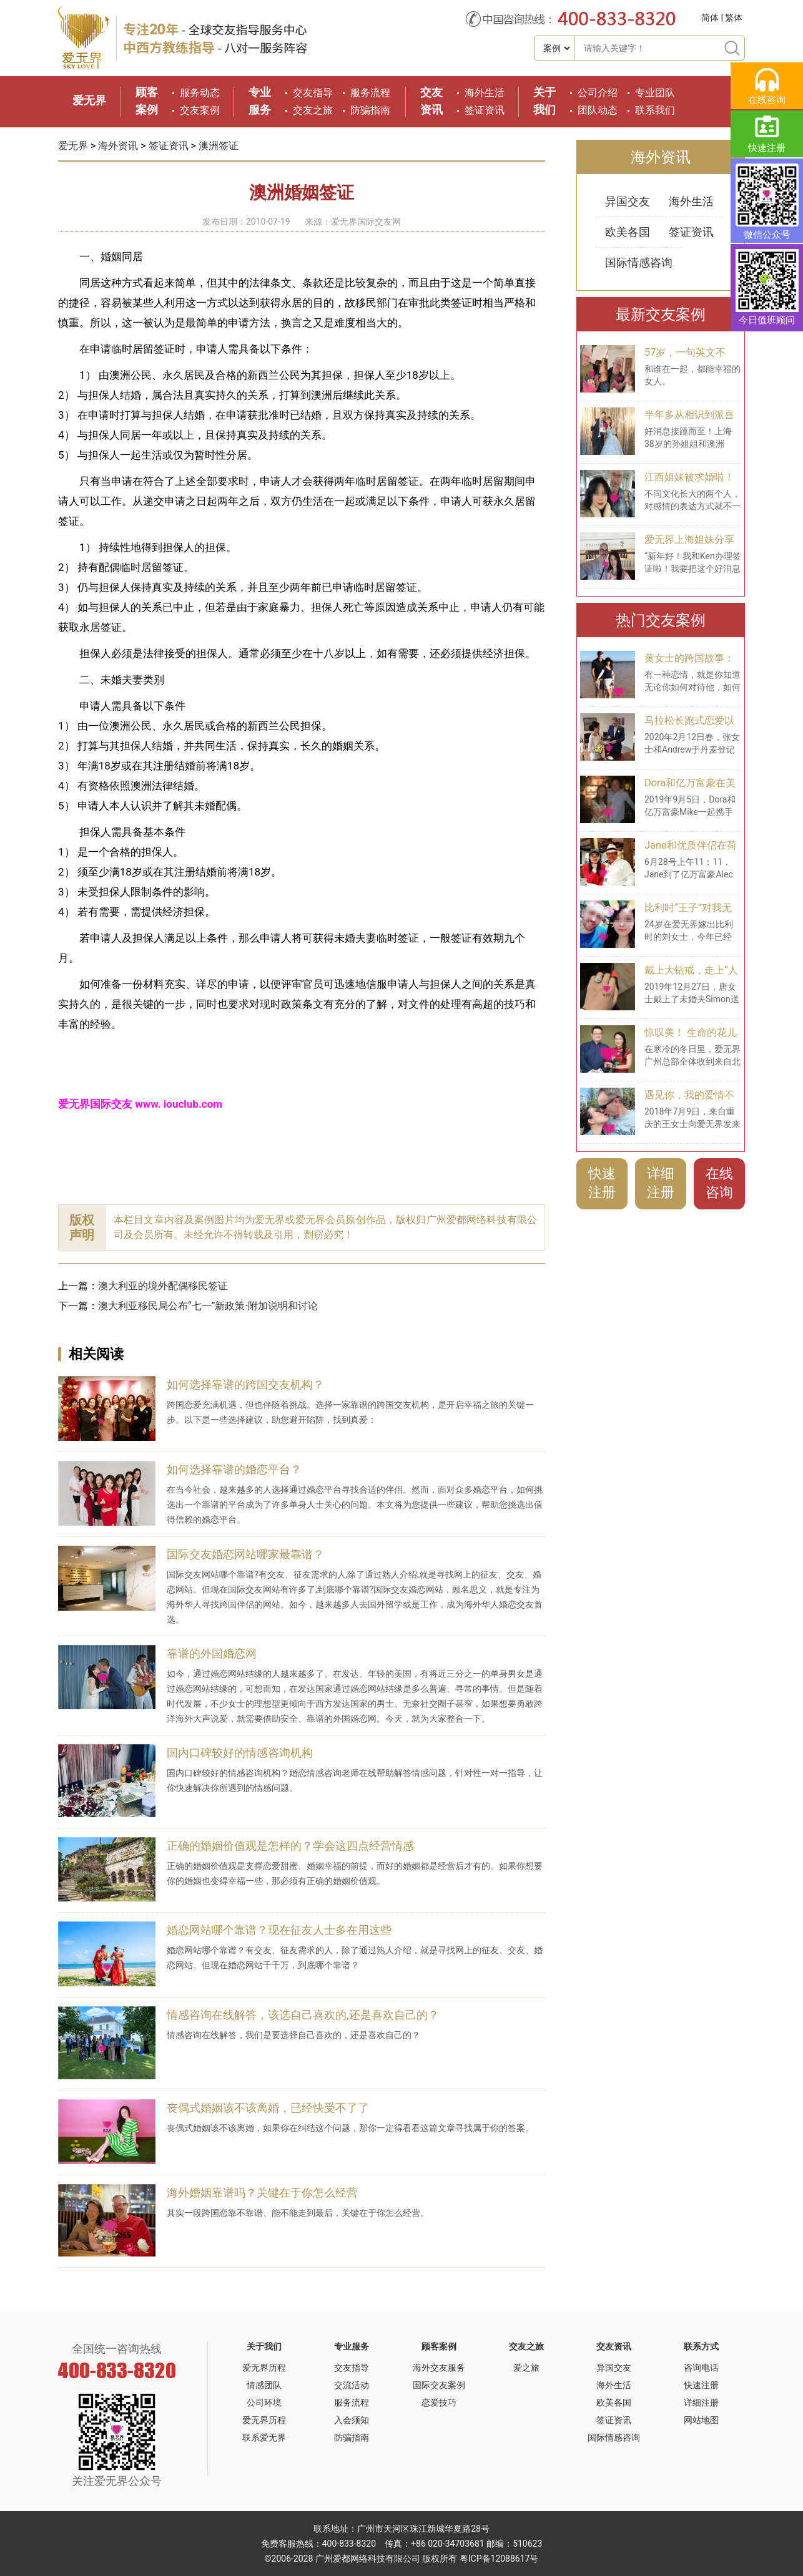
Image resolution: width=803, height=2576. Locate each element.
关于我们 (264, 2346)
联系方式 (701, 2346)
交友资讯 (613, 2346)
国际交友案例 (439, 2385)
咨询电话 (701, 2368)
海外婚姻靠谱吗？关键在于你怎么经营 (262, 2192)
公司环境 (264, 2403)
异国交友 (627, 201)
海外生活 (485, 93)
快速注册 (602, 1183)
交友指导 (313, 93)
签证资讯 (485, 110)
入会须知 (351, 2420)
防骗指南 (370, 110)
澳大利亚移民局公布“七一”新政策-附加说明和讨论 (208, 1306)
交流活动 (351, 2385)
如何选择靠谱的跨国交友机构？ (245, 1384)
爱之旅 (526, 2368)
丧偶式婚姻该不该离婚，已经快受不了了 (268, 2107)
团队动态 (598, 110)
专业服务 (351, 2346)
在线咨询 (719, 1183)
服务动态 (200, 93)
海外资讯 (118, 146)
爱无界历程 (264, 2368)
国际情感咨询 (638, 262)
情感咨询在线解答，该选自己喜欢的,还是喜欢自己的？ (303, 2014)
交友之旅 (313, 110)
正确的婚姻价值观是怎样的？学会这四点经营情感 (290, 1845)
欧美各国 (627, 231)
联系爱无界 (264, 2437)
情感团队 (264, 2385)
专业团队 (655, 93)
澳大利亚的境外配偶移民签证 (163, 1286)
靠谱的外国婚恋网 (212, 1653)
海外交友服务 (439, 2368)
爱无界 (89, 100)
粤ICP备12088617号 (499, 2559)
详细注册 (660, 1183)
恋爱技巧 (438, 2403)
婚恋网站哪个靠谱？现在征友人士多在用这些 (279, 1929)
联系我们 (655, 110)
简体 (710, 17)
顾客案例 (438, 2346)
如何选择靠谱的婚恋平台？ (234, 1469)
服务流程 (370, 93)
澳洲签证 (219, 146)
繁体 (733, 17)
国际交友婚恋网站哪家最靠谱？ (245, 1554)
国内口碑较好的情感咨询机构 (240, 1752)
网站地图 (701, 2420)
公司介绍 (598, 93)
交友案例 (200, 110)
